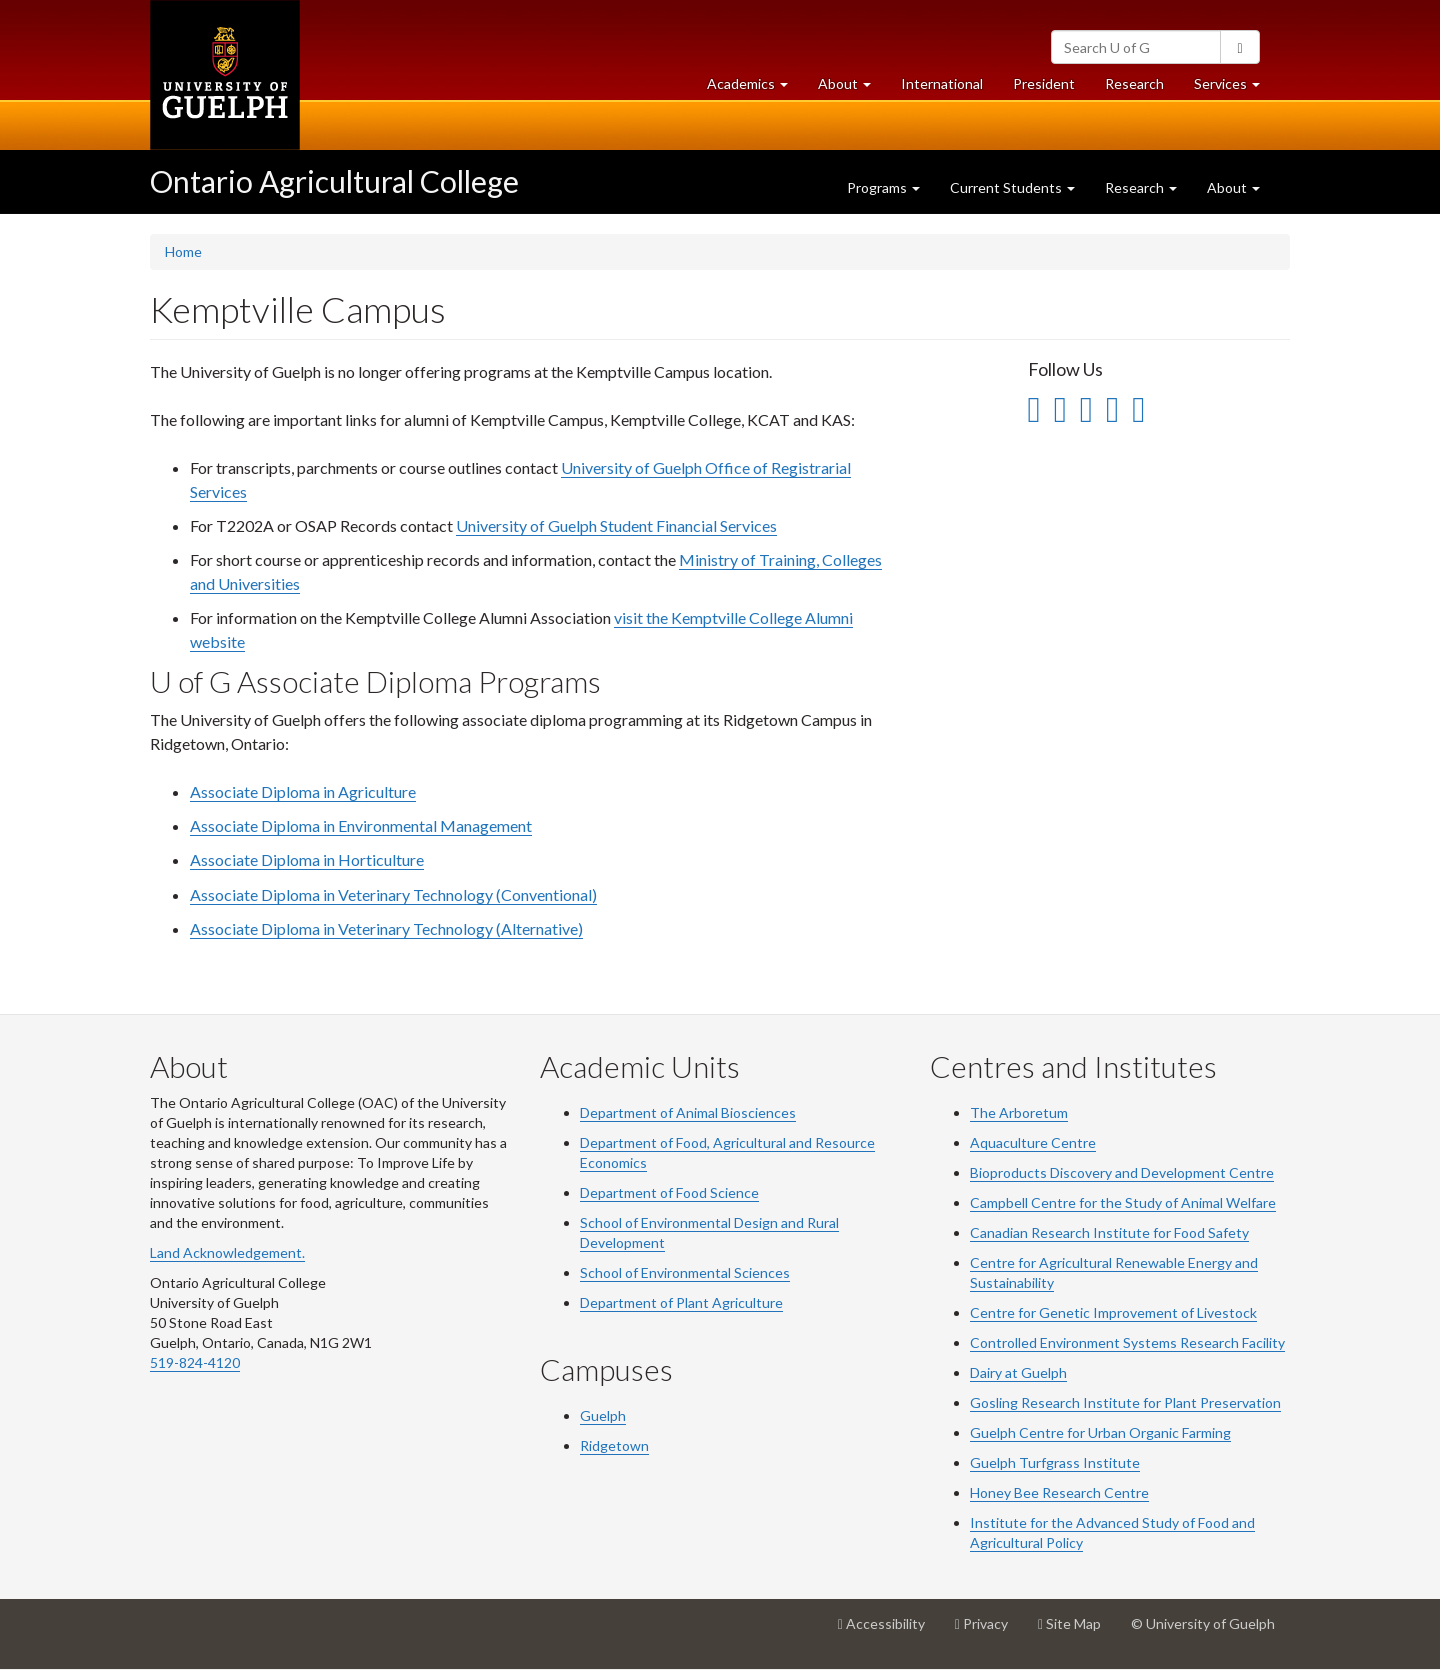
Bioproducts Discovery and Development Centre (1122, 1172)
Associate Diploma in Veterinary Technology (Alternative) (386, 928)
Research (1142, 88)
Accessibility (889, 1631)
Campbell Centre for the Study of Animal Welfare (1123, 1202)
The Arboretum (1019, 1112)
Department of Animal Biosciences (688, 1112)
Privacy (989, 1631)
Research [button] (1141, 187)
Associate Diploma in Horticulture (307, 859)
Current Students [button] (1012, 187)
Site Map (1077, 1631)
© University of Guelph (1203, 1623)
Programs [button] (883, 187)
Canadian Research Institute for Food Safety (1109, 1232)
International (942, 83)
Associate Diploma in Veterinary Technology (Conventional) (393, 894)
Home (183, 251)
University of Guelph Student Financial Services (616, 525)
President (1044, 83)
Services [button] (1234, 88)
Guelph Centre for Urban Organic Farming (1100, 1432)
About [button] (852, 88)
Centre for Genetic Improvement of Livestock (1113, 1312)
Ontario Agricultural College (334, 181)
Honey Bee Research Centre (1059, 1492)
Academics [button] (755, 88)
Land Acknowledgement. (227, 1252)
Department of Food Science (669, 1192)
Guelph (603, 1415)
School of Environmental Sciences (685, 1272)
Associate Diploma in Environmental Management (361, 825)
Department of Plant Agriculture (681, 1302)
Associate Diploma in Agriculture (303, 791)
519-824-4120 (195, 1362)
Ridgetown (614, 1445)
